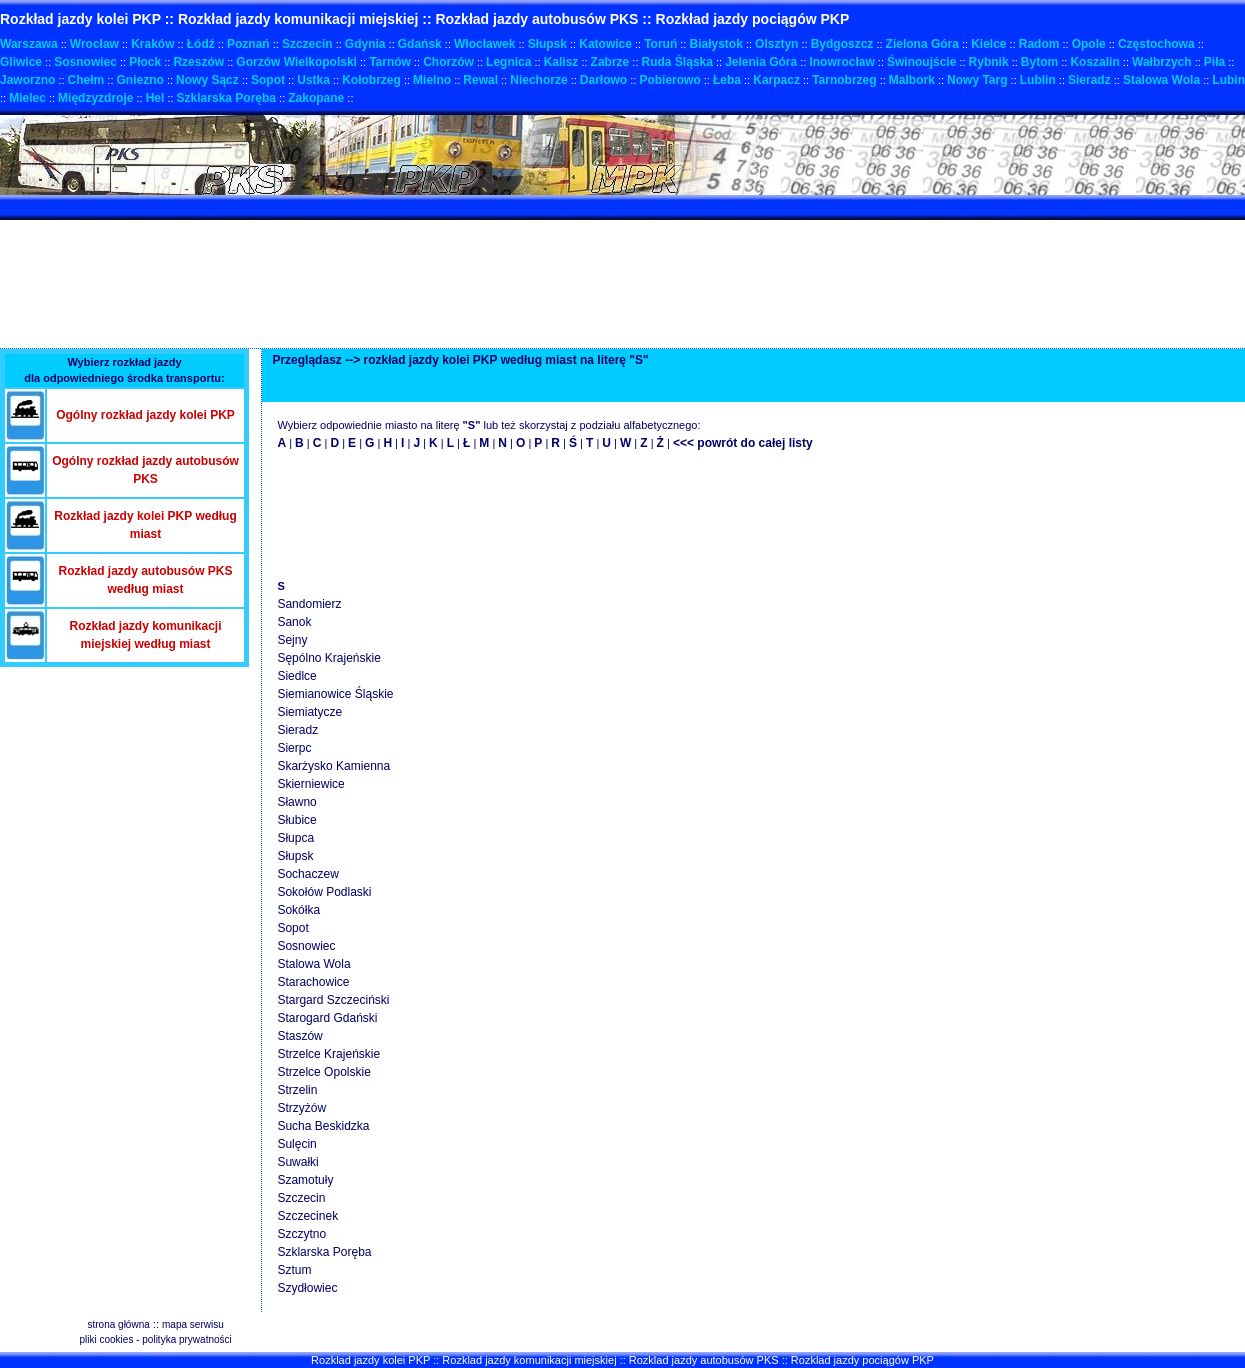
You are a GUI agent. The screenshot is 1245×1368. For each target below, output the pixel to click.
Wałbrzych (1162, 62)
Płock (145, 62)
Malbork (912, 80)
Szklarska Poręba (226, 98)
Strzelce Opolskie (323, 1072)
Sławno (296, 802)
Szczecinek (307, 1216)
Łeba (727, 80)
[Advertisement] (364, 207)
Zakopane (316, 98)
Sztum (294, 1270)
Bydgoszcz (842, 44)
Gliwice (21, 62)
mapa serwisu (193, 1324)
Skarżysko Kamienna (333, 766)
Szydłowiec (307, 1288)
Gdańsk (420, 44)
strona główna (119, 1324)
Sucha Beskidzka (323, 1126)
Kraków (152, 44)
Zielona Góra (922, 44)
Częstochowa (1156, 44)
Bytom (1039, 62)
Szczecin (307, 44)
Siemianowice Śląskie (335, 694)
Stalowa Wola (1161, 80)
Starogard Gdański (327, 1018)
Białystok (715, 44)
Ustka (313, 80)
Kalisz (561, 62)
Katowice (605, 44)
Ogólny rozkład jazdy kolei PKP (145, 415)
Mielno (432, 80)
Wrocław (94, 44)
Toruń (660, 44)
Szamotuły (305, 1180)
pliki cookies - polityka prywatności (155, 1339)
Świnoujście (921, 62)
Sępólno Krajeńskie (328, 658)
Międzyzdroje (95, 98)
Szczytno (301, 1234)
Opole (1089, 44)
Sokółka (298, 910)
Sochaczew (307, 874)
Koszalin (1094, 62)
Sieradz (1089, 80)
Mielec (27, 98)
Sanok (294, 622)
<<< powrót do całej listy (743, 443)
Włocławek (484, 44)
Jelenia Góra (761, 62)
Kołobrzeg (371, 80)
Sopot (268, 80)
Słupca (295, 838)
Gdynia (365, 44)
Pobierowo (669, 80)
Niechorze (538, 80)
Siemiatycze (309, 712)
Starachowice (313, 982)
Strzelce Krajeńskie (328, 1054)
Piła (1214, 62)
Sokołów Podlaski (324, 892)
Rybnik (989, 62)
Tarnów (390, 62)
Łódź (201, 44)
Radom (1039, 44)
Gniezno (140, 80)
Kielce (988, 44)
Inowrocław (841, 62)
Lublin (1038, 80)
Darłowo (603, 80)
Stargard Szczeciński (333, 1000)
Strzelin (297, 1090)
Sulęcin (296, 1144)
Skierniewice (310, 784)
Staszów (299, 1036)
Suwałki (297, 1162)
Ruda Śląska (677, 62)
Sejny (292, 640)
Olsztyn (776, 44)
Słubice (296, 820)
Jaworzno (27, 80)
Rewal (480, 80)
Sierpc (294, 748)
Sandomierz (309, 604)
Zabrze (610, 62)
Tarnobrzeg (844, 80)
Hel (155, 98)
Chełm (86, 80)
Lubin (1228, 80)
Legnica (508, 62)
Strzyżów (301, 1108)
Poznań (248, 44)
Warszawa (29, 44)
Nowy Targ (977, 80)
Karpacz (776, 80)
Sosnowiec (85, 62)
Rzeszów (198, 62)
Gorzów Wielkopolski (296, 62)
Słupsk (547, 44)
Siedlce (296, 676)
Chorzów (448, 62)
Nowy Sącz (207, 80)
